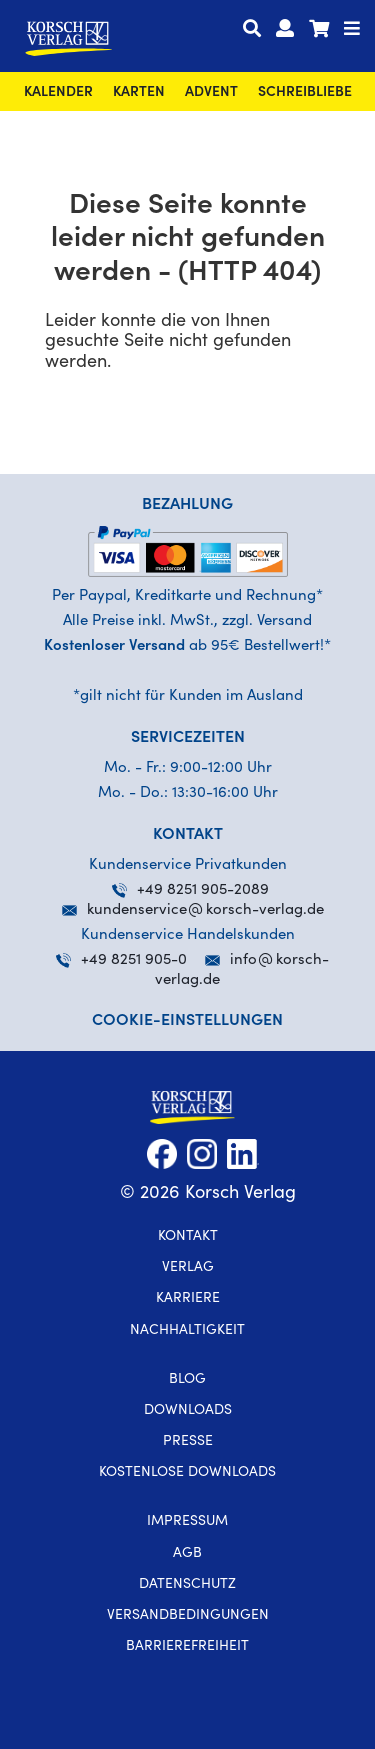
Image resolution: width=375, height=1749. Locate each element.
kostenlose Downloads (187, 1473)
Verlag (188, 1268)
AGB (187, 1554)
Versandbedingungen (188, 1616)
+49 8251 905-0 (121, 960)
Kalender (58, 93)
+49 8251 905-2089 (190, 890)
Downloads (188, 1411)
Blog (187, 1380)
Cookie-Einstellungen (187, 1021)
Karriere (188, 1299)
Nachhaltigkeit (187, 1331)
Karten (139, 93)
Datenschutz (187, 1585)
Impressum (187, 1522)
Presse (188, 1442)
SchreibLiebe (305, 93)
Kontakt (188, 1237)
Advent (211, 93)
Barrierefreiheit (187, 1647)
